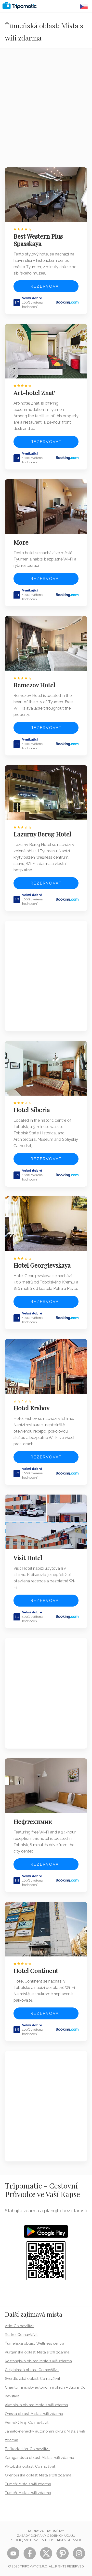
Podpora (36, 2531)
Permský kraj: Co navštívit (26, 2422)
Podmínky (55, 2531)
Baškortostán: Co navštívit (27, 2449)
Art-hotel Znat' (34, 392)
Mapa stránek (69, 2540)
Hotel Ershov (31, 1408)
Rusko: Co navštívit (21, 2334)
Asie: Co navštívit (19, 2326)
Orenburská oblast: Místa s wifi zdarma (38, 2475)
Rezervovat (46, 286)
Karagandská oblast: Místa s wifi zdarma (39, 2457)
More (20, 542)
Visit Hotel (27, 1557)
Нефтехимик (32, 1821)
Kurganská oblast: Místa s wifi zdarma (37, 2352)
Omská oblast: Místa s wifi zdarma (34, 2414)
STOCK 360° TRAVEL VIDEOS (32, 2540)
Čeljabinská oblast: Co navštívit (32, 2370)
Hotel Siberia (31, 1109)
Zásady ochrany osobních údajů (46, 2535)
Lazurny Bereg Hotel (42, 834)
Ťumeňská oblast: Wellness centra (34, 2343)
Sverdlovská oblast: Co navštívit (32, 2378)
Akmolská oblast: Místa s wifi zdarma (36, 2405)
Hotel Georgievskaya (42, 1265)
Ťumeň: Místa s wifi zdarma (28, 2484)
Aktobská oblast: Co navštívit (30, 2466)
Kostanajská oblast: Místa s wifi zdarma (38, 2361)
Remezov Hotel (34, 685)
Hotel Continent (35, 1970)
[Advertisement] (46, 111)
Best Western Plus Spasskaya (38, 240)
